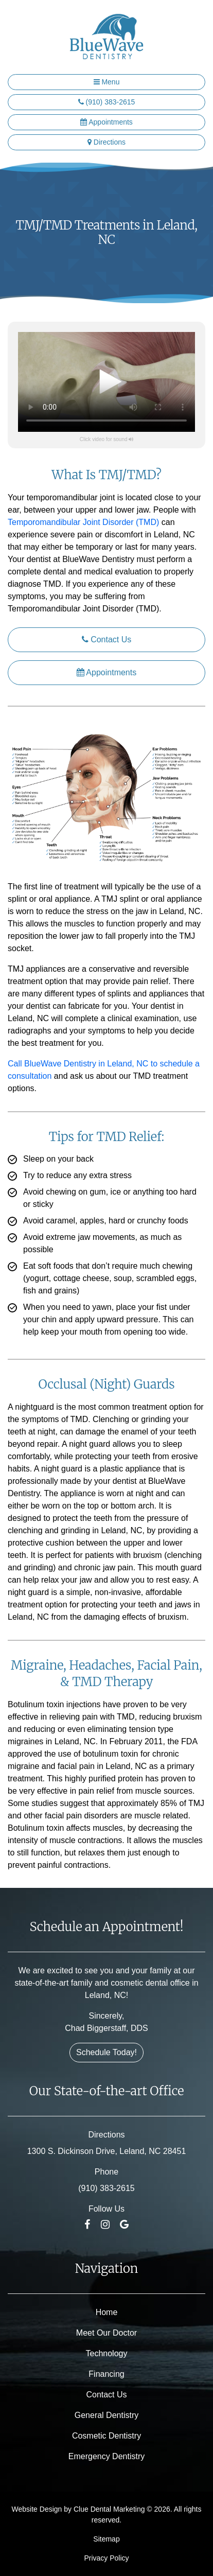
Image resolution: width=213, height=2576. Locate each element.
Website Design (37, 2509)
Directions (106, 142)
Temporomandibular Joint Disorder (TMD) (83, 522)
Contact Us (107, 639)
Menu (107, 82)
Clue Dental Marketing (109, 2509)
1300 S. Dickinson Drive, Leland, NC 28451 (106, 2151)
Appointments (106, 122)
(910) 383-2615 (106, 102)
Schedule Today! (106, 2052)
